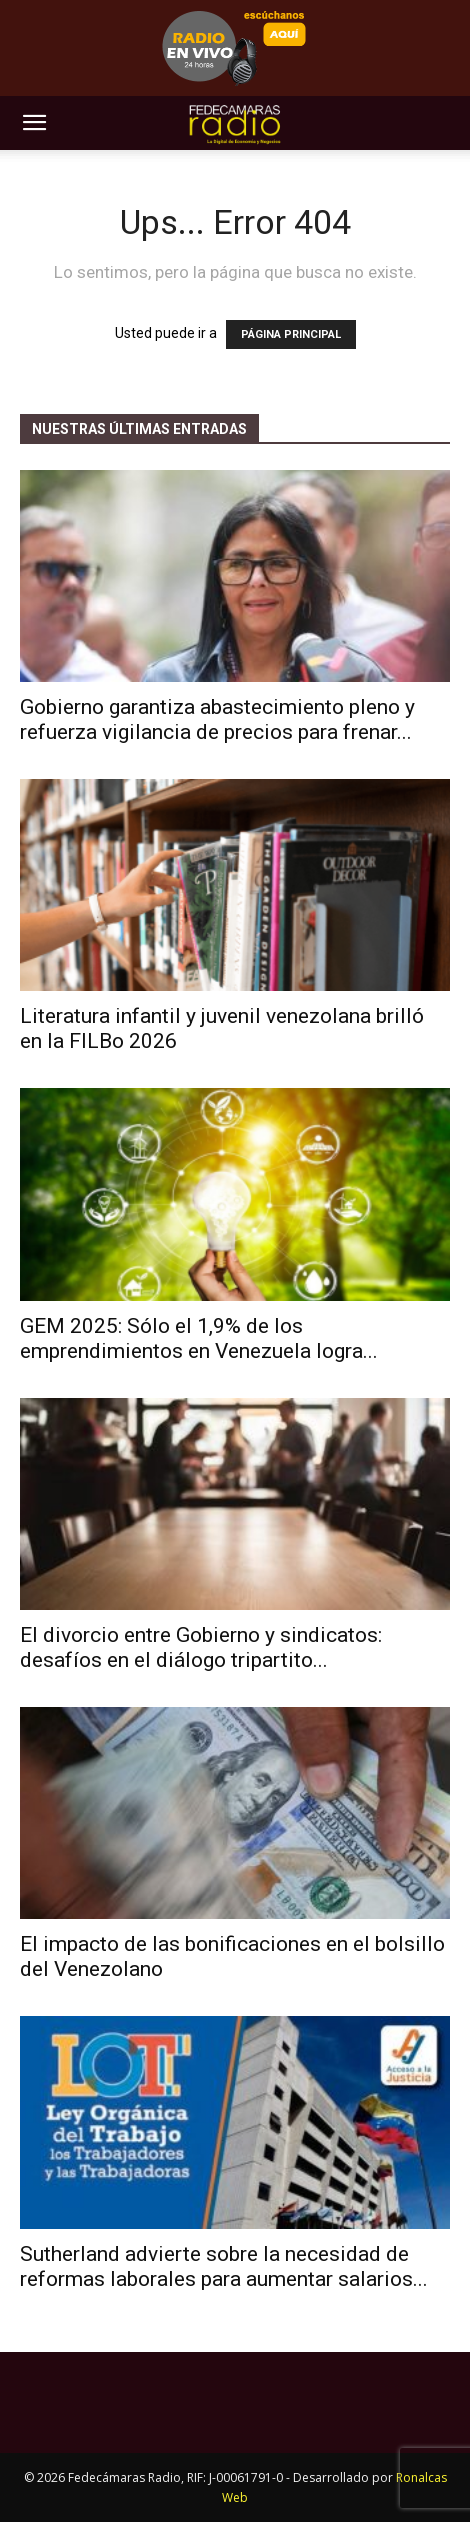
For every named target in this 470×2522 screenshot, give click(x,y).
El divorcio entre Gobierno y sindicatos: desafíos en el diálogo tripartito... (201, 1647)
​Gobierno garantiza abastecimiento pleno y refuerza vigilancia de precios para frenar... (217, 719)
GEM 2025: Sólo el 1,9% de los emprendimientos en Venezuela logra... (199, 1338)
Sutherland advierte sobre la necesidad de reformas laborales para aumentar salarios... (224, 2266)
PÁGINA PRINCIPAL (291, 334)
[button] (34, 123)
